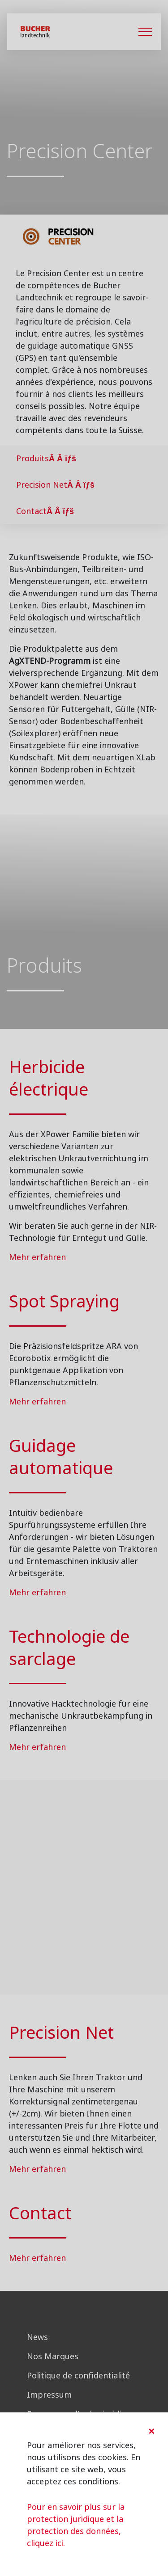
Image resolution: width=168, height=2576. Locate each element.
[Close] (151, 2431)
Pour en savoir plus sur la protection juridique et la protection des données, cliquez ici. (76, 2525)
